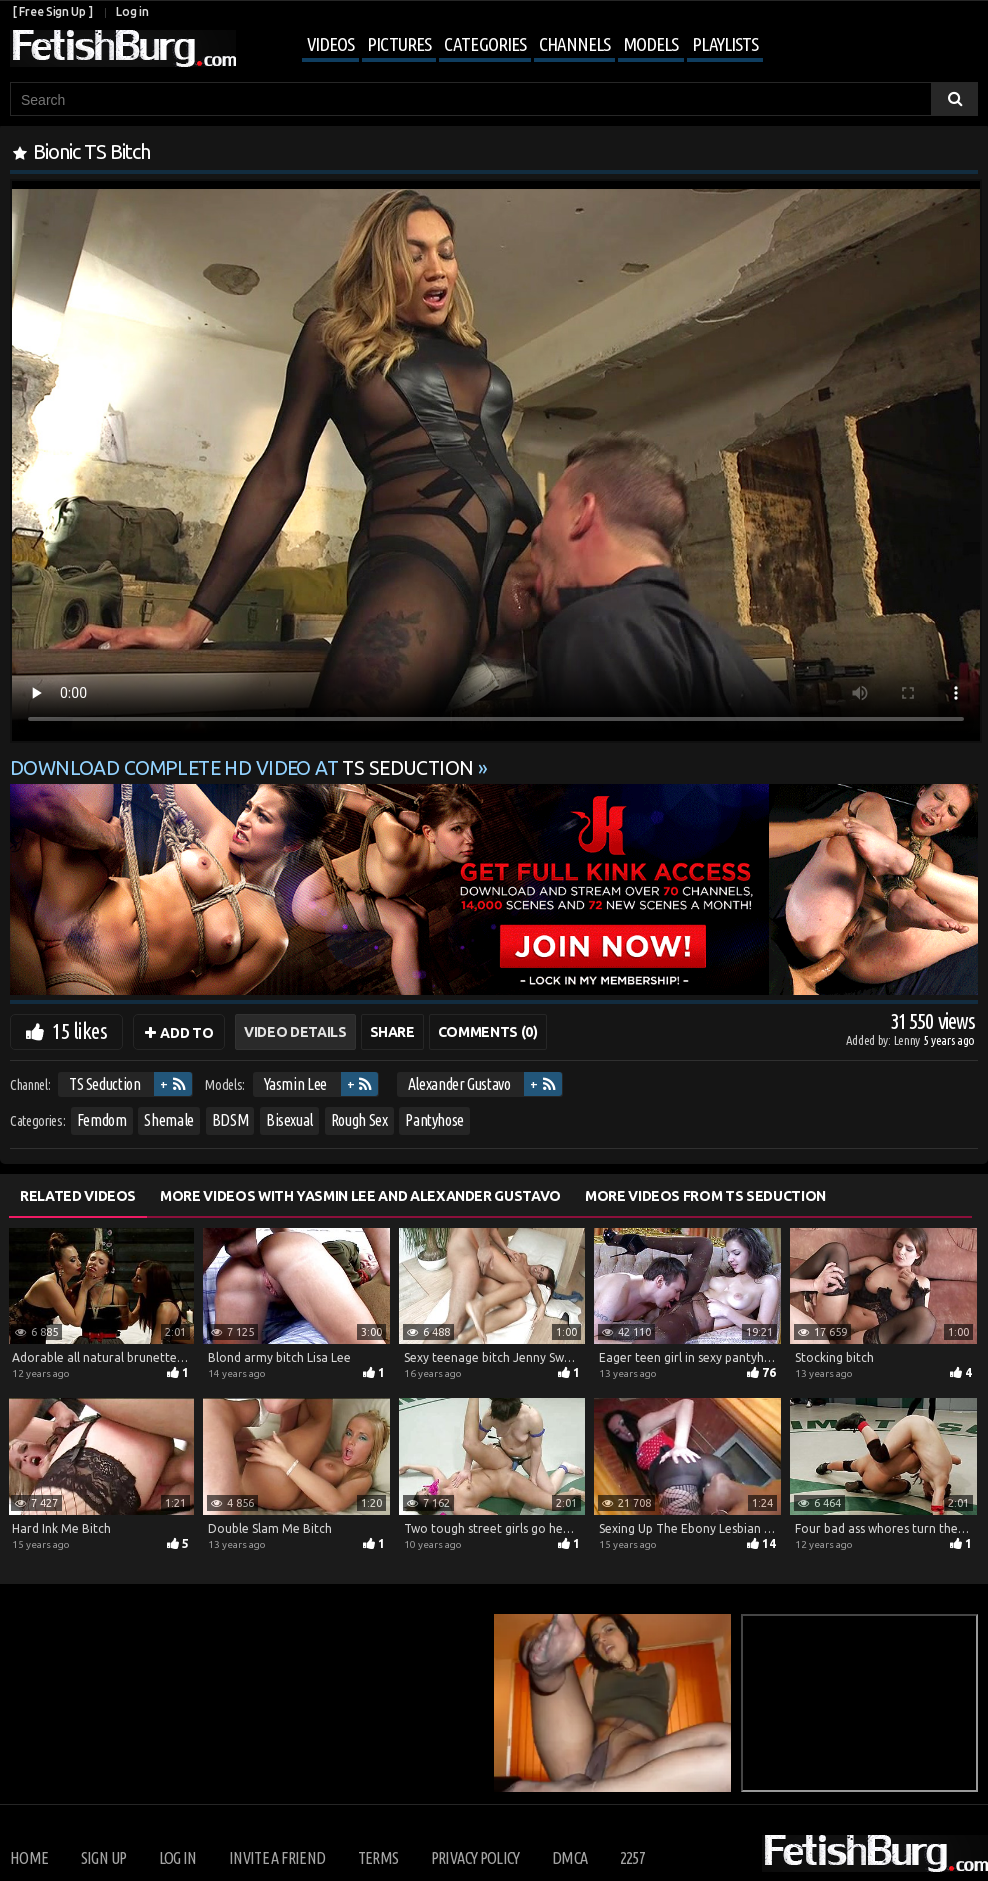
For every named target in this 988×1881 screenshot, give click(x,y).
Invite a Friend (277, 1858)
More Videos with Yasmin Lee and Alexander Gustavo (360, 1196)
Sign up (103, 1858)
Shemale (169, 1120)
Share (392, 1032)
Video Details (295, 1032)
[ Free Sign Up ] (52, 11)
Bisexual (289, 1120)
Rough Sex (359, 1120)
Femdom (102, 1120)
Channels (574, 44)
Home (29, 1858)
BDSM (230, 1120)
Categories (485, 44)
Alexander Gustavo (459, 1084)
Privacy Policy (475, 1858)
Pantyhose (434, 1120)
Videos (330, 44)
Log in (132, 11)
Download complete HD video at (244, 768)
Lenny (908, 1040)
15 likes (79, 1030)
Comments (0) (488, 1032)
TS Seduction (105, 1084)
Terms (378, 1858)
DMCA (569, 1858)
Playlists (725, 44)
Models (650, 44)
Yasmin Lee (296, 1084)
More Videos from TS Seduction (705, 1196)
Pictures (399, 44)
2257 (632, 1858)
